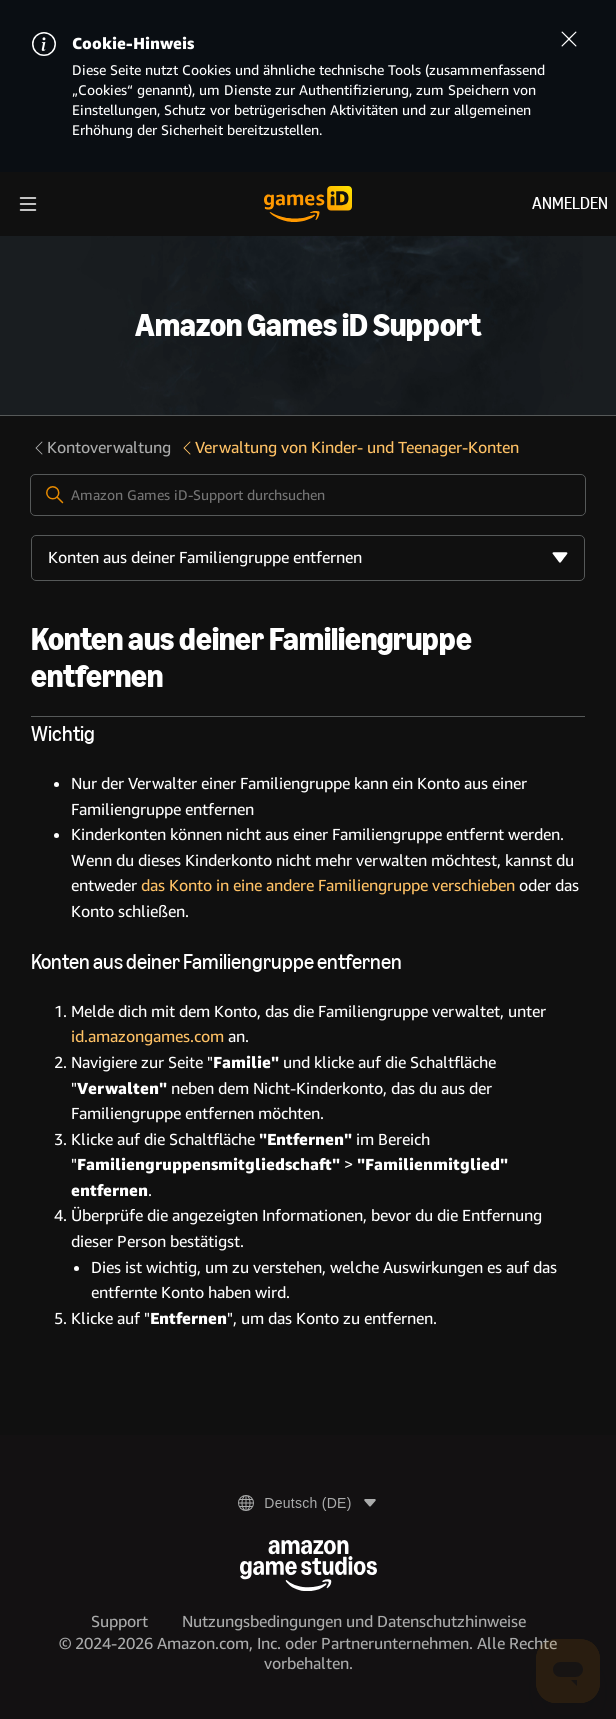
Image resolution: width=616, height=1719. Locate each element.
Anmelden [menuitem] (570, 203)
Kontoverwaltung (101, 447)
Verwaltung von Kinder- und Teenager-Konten (349, 447)
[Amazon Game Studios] (308, 1565)
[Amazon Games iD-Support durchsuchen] (308, 495)
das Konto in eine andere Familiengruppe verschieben (328, 885)
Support (119, 1621)
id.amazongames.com (147, 1036)
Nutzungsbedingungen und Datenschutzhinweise (354, 1621)
